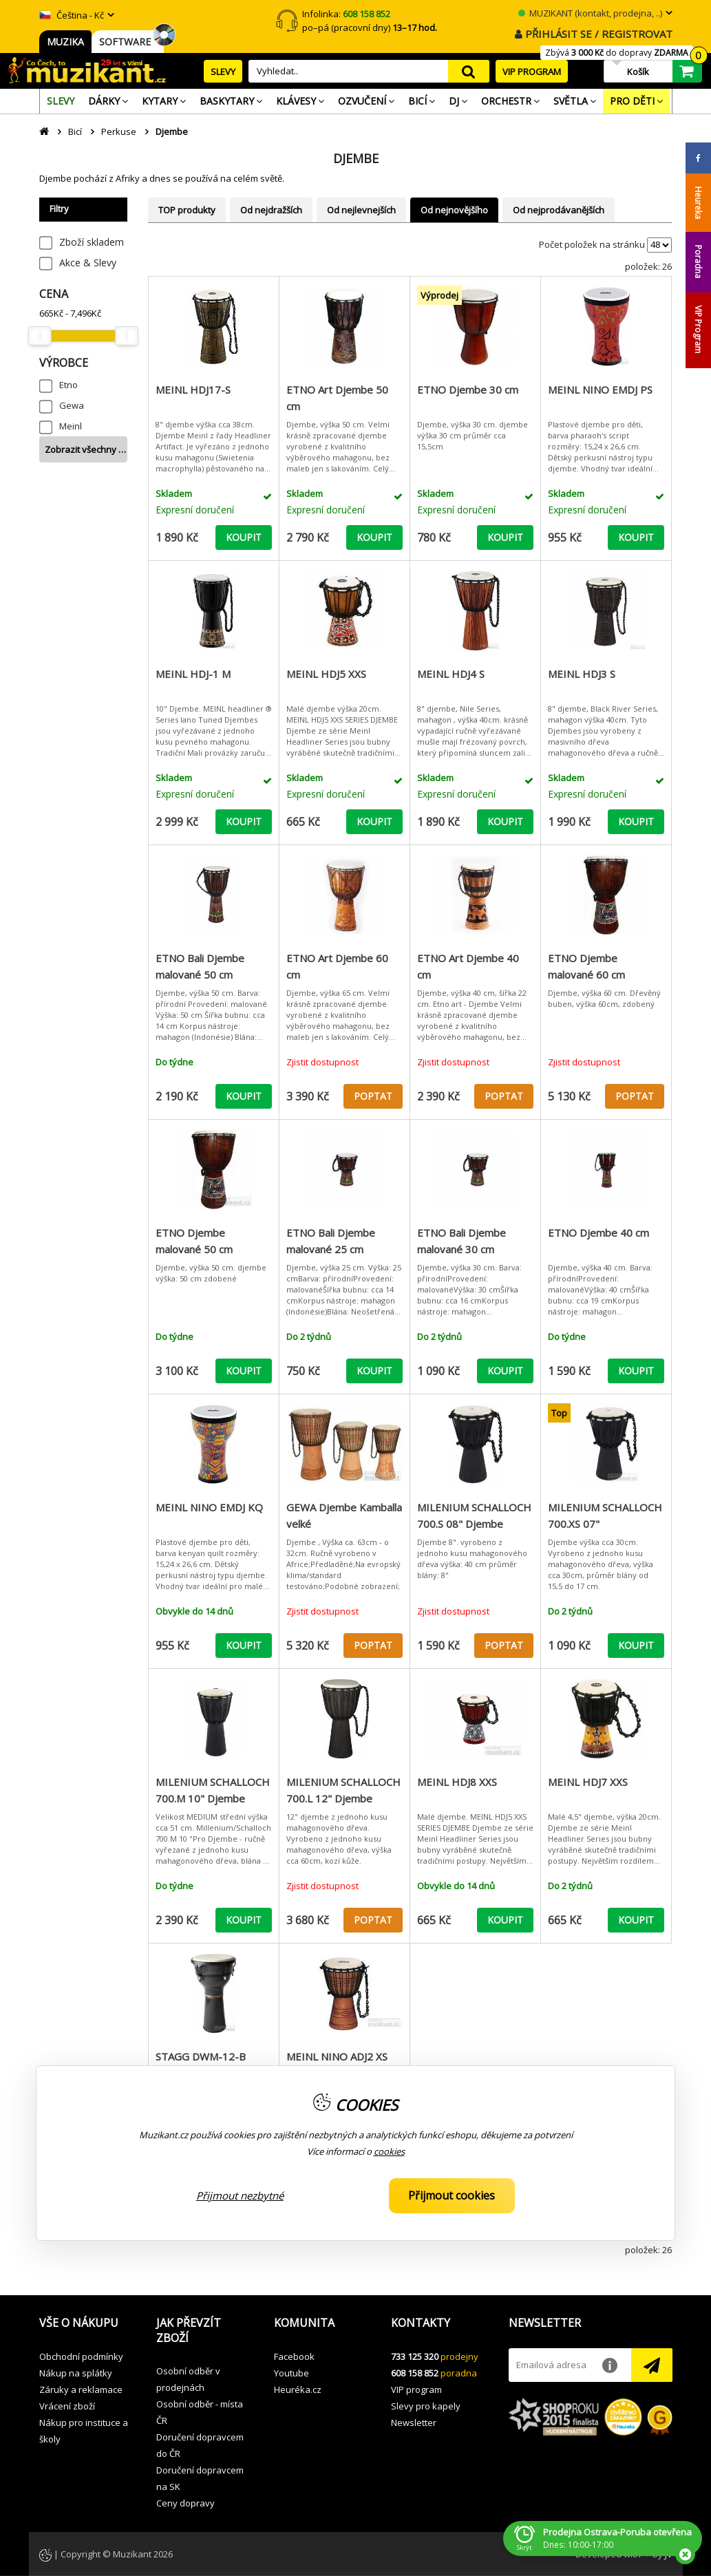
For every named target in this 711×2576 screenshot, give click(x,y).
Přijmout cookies (451, 2195)
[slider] (40, 335)
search (468, 71)
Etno (68, 385)
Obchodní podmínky (81, 2356)
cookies (389, 2151)
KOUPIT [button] (244, 537)
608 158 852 (414, 2373)
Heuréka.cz (297, 2389)
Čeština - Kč (71, 15)
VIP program (416, 2389)
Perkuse (118, 131)
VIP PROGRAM (531, 71)
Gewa (71, 405)
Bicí (75, 131)
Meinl (70, 426)
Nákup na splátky (75, 2373)
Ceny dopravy (185, 2503)
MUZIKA (65, 41)
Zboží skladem (91, 241)
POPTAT (373, 1096)
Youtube (291, 2373)
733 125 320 (414, 2356)
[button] (87, 2323)
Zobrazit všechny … (85, 449)
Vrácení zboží (67, 2406)
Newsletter (413, 2422)
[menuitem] (60, 101)
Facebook (294, 2356)
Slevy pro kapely (425, 2406)
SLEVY (223, 71)
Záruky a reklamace (81, 2389)
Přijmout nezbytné (240, 2195)
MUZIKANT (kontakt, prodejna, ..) (590, 13)
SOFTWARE (127, 41)
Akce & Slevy (87, 262)
